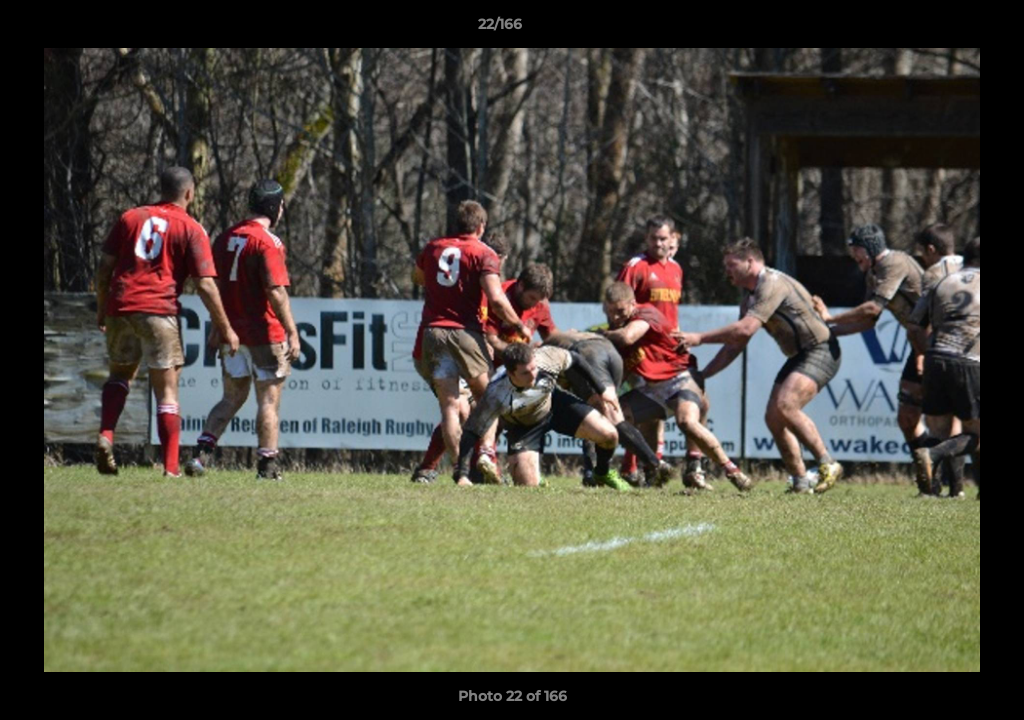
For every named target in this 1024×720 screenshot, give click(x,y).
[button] (940, 29)
